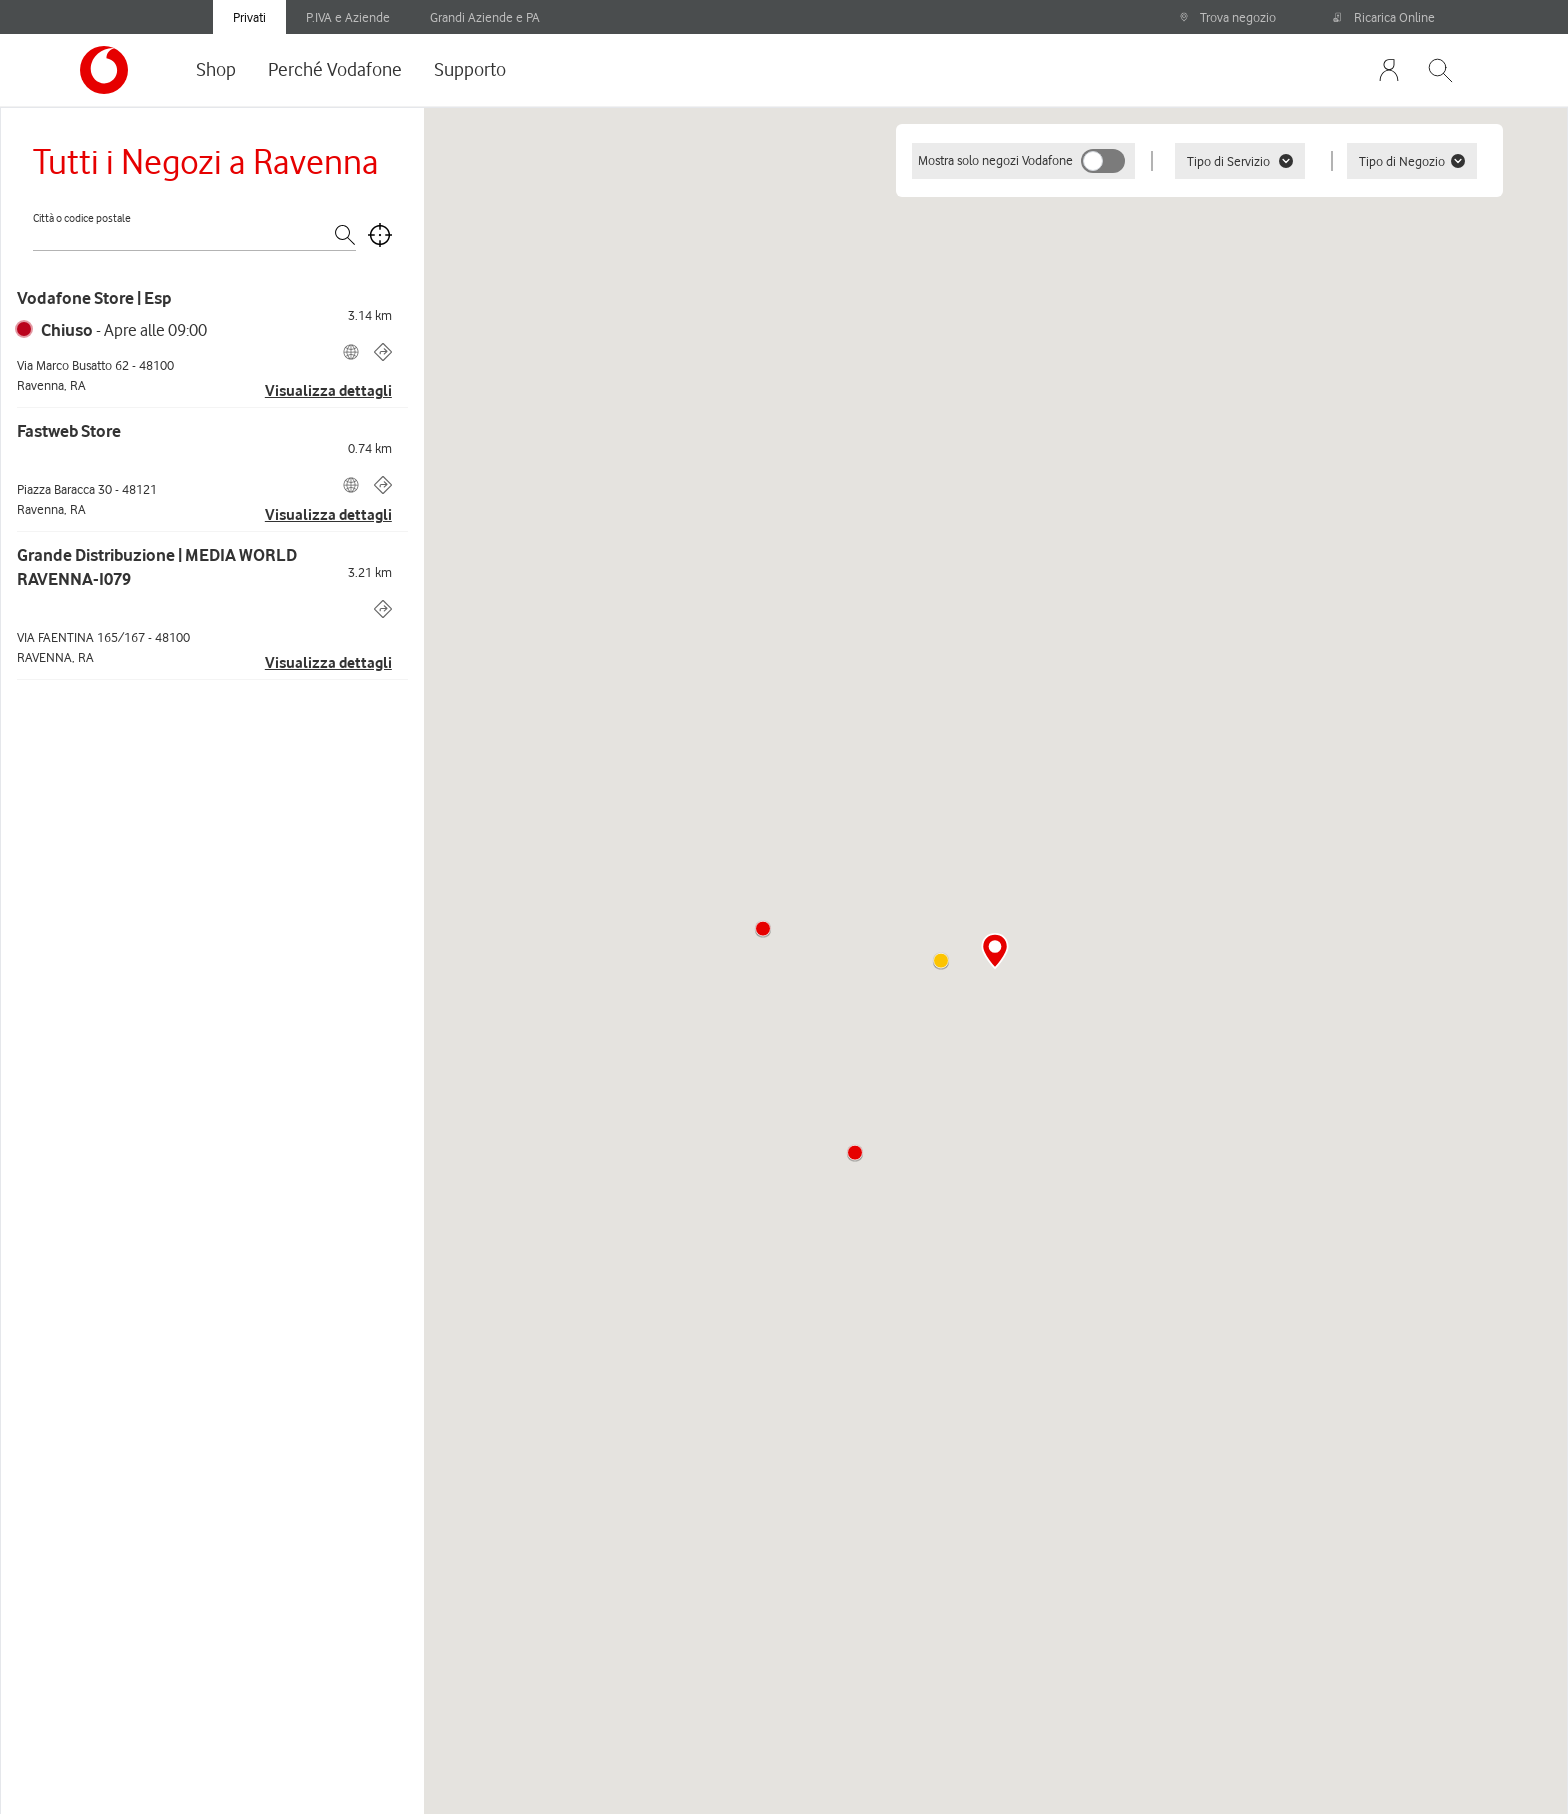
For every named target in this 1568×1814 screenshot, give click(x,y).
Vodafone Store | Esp (94, 298)
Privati (249, 17)
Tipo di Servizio (1240, 161)
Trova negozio (1227, 17)
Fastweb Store (69, 431)
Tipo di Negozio (1412, 161)
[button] (855, 1153)
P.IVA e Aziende (348, 17)
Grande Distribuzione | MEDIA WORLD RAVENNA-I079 (157, 567)
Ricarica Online (1384, 17)
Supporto (470, 69)
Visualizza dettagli (328, 391)
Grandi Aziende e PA (485, 17)
